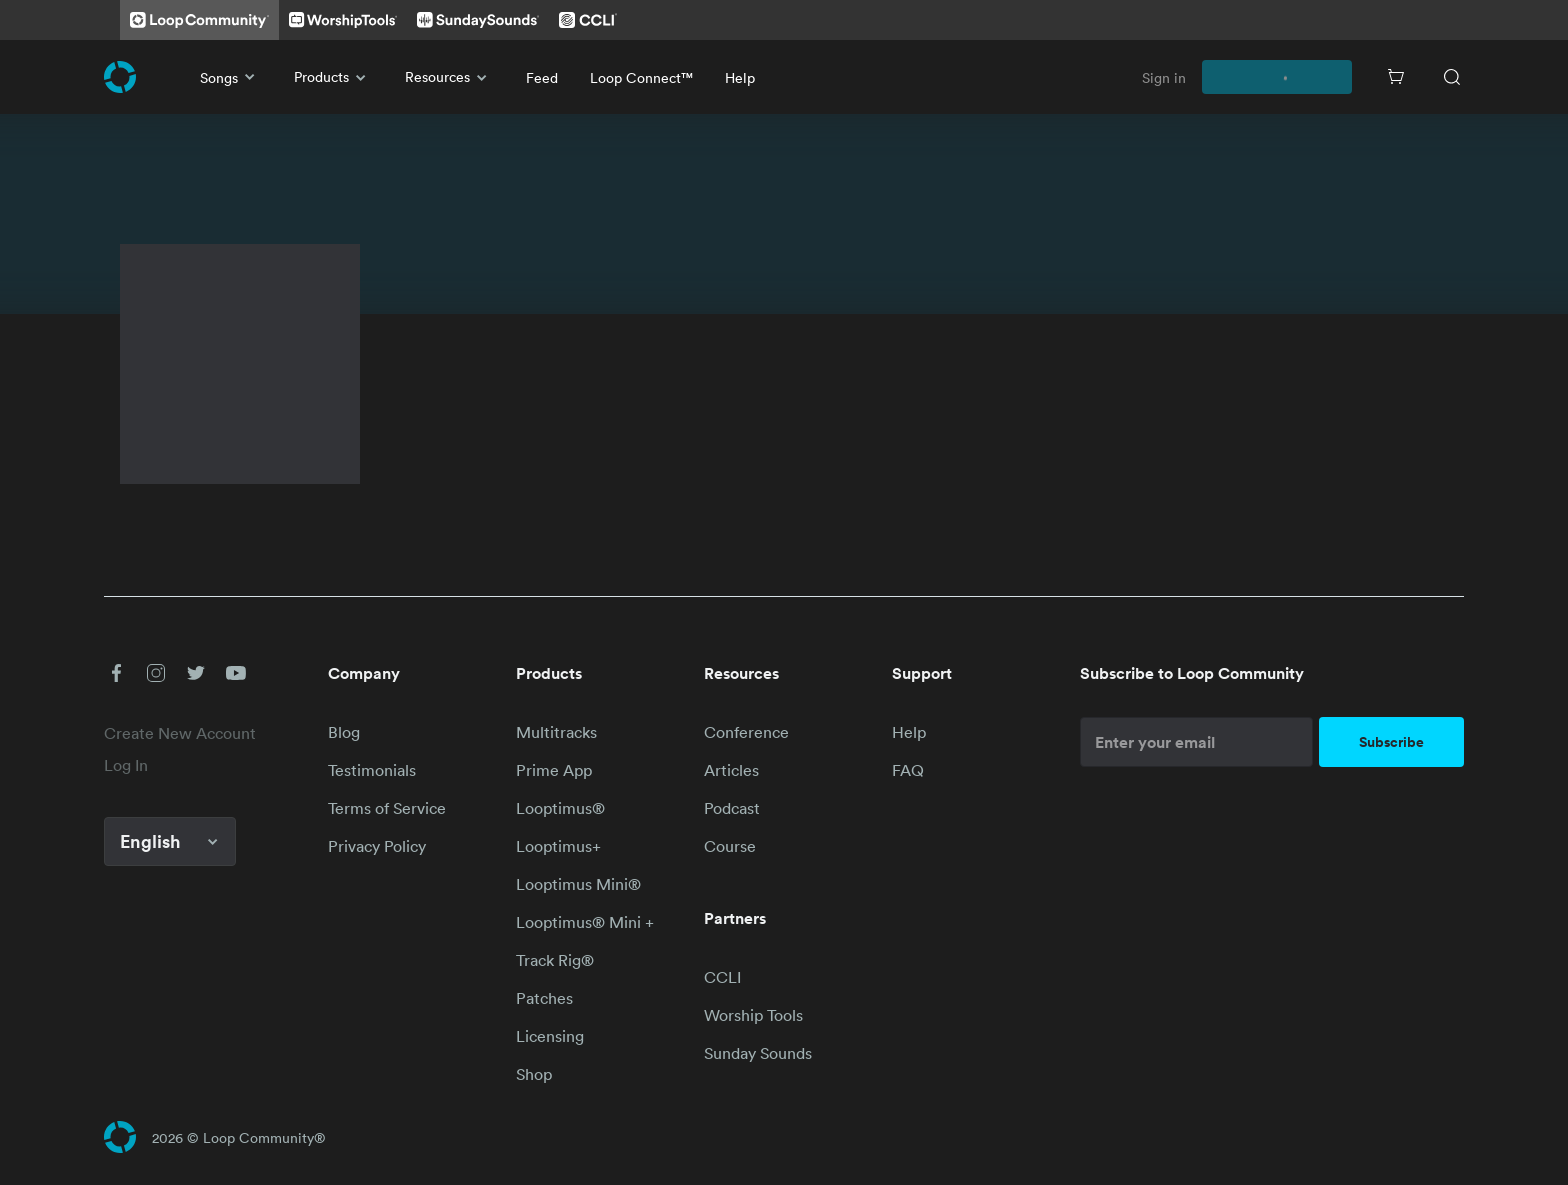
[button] (116, 673)
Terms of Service (387, 808)
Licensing (550, 1036)
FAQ (908, 770)
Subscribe (1391, 742)
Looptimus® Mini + (585, 922)
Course (730, 846)
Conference (746, 732)
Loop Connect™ (641, 77)
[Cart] (1396, 77)
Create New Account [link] (180, 733)
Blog (344, 732)
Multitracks (556, 732)
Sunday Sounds (758, 1053)
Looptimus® (560, 808)
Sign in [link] (1164, 77)
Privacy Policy (377, 846)
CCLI (722, 977)
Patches (544, 998)
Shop (534, 1074)
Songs (231, 77)
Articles (731, 770)
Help (740, 77)
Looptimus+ (558, 846)
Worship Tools (753, 1015)
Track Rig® (555, 960)
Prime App (554, 770)
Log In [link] (126, 765)
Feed (542, 77)
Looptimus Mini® (578, 884)
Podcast (732, 808)
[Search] (1452, 77)
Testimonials (372, 770)
